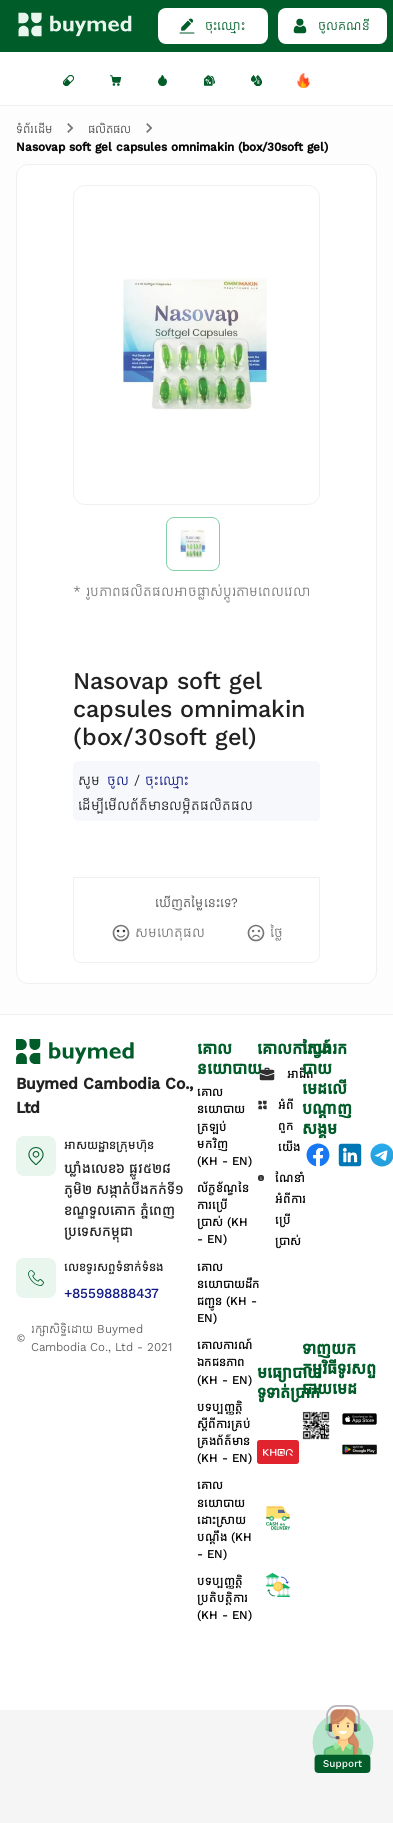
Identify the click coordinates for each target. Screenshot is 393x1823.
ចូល (118, 780)
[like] (158, 933)
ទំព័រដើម (34, 129)
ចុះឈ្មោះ (167, 780)
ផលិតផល (109, 129)
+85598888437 (111, 1293)
